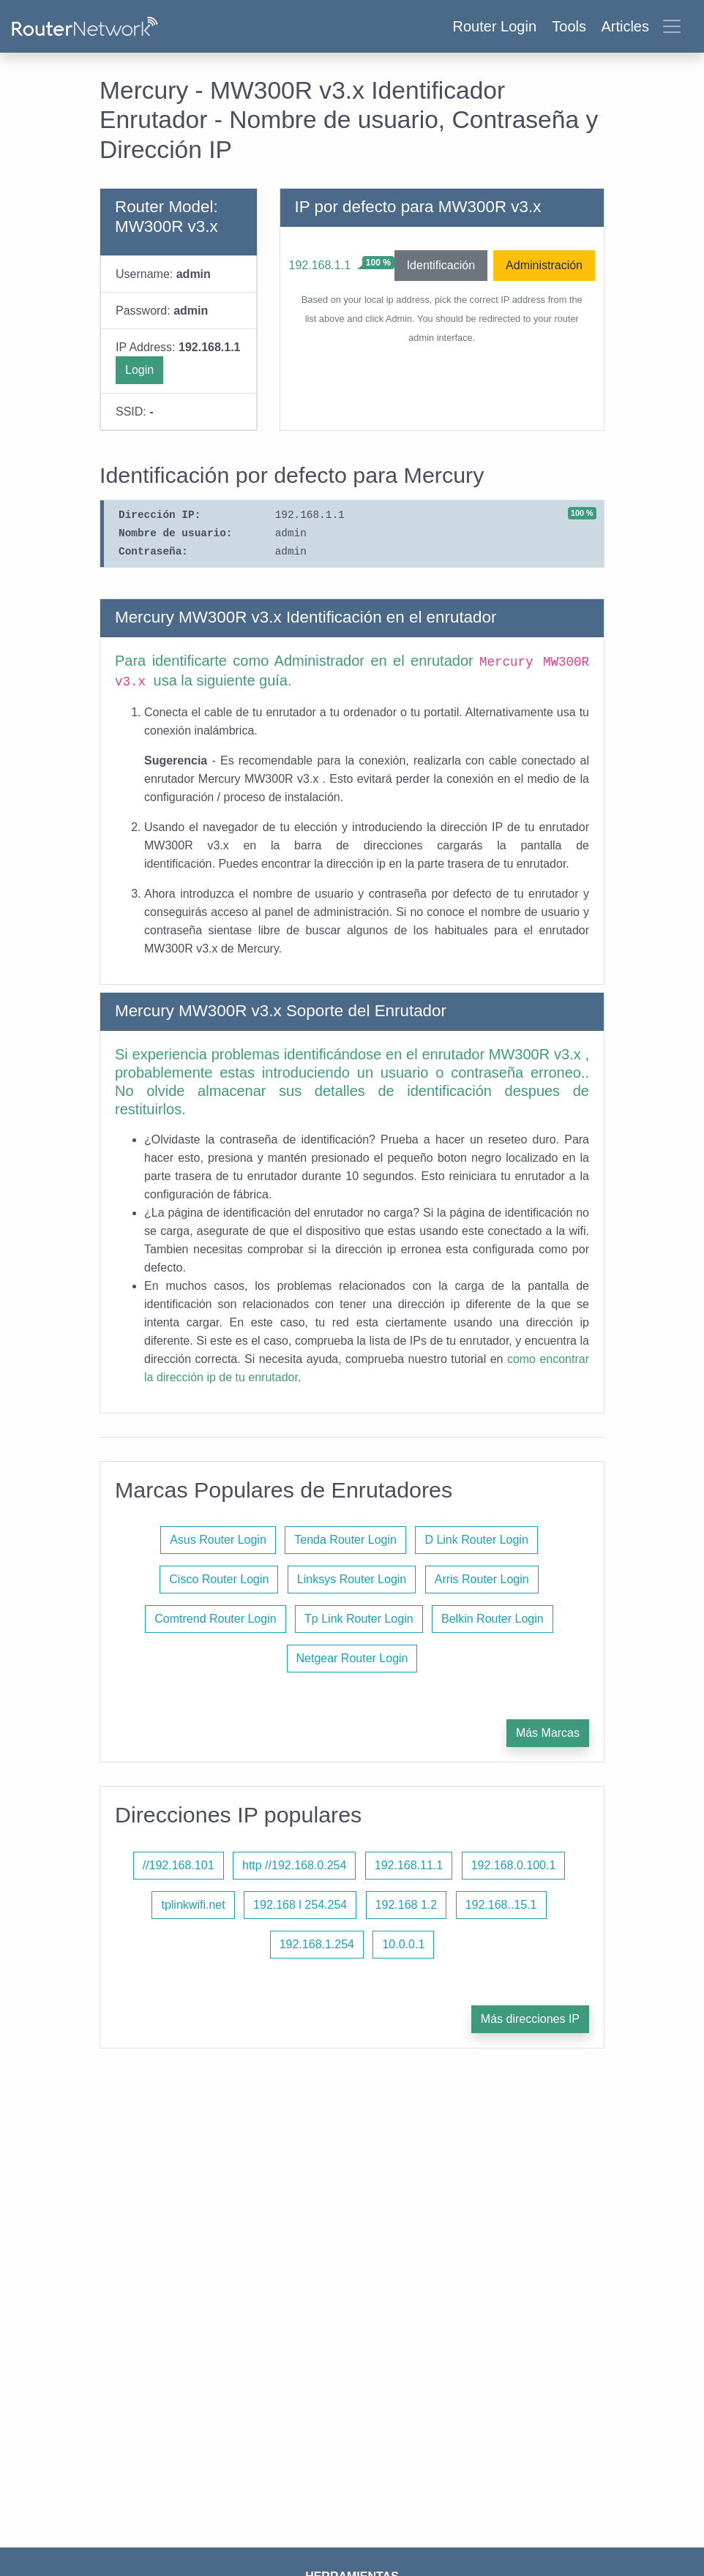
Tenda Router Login (345, 1539)
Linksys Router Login (351, 1579)
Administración (544, 265)
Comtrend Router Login (215, 1618)
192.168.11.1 (409, 1865)
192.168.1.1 (320, 265)
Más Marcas (548, 1733)
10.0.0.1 (403, 1944)
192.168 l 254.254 (300, 1905)
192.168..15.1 (501, 1905)
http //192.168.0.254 (294, 1865)
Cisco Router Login (219, 1579)
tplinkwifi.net (193, 1905)
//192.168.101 (178, 1865)
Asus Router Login (218, 1539)
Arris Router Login (482, 1579)
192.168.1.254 (317, 1944)
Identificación (441, 265)
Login (139, 370)
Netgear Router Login (352, 1658)
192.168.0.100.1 (513, 1865)
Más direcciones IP (530, 2019)
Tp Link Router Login (358, 1618)
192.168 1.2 (406, 1905)
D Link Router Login (476, 1539)
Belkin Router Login (492, 1618)
